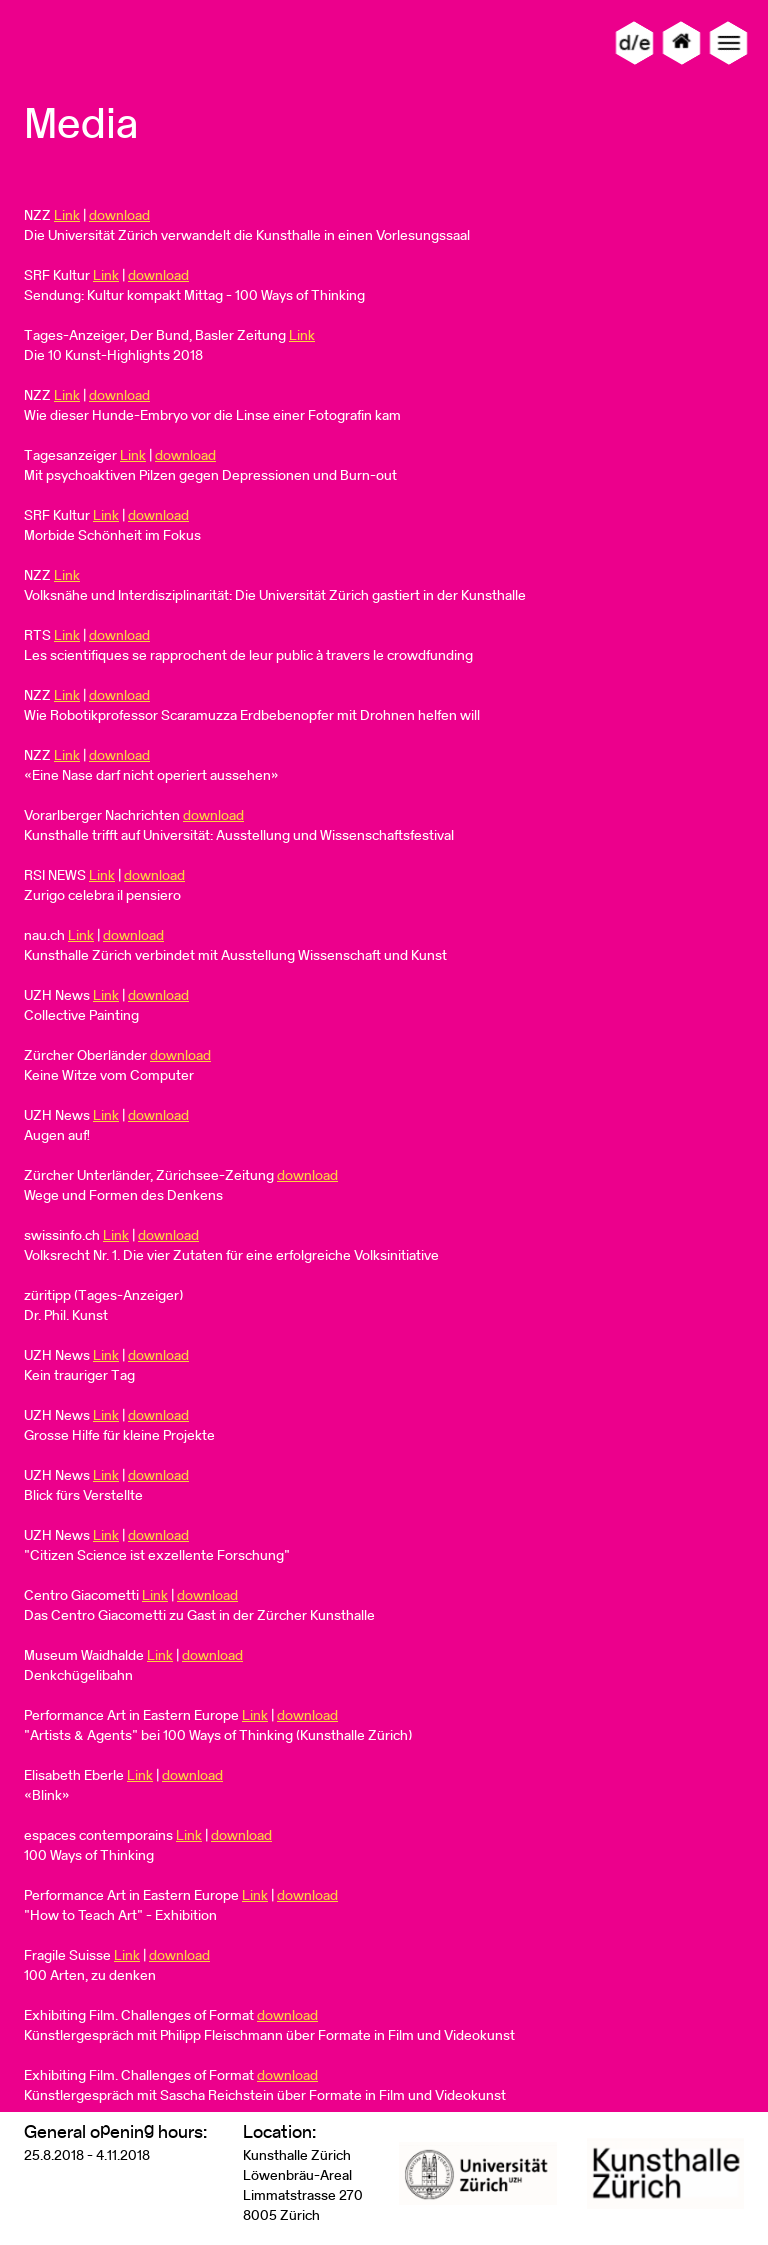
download (119, 215)
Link (67, 215)
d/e (634, 42)
